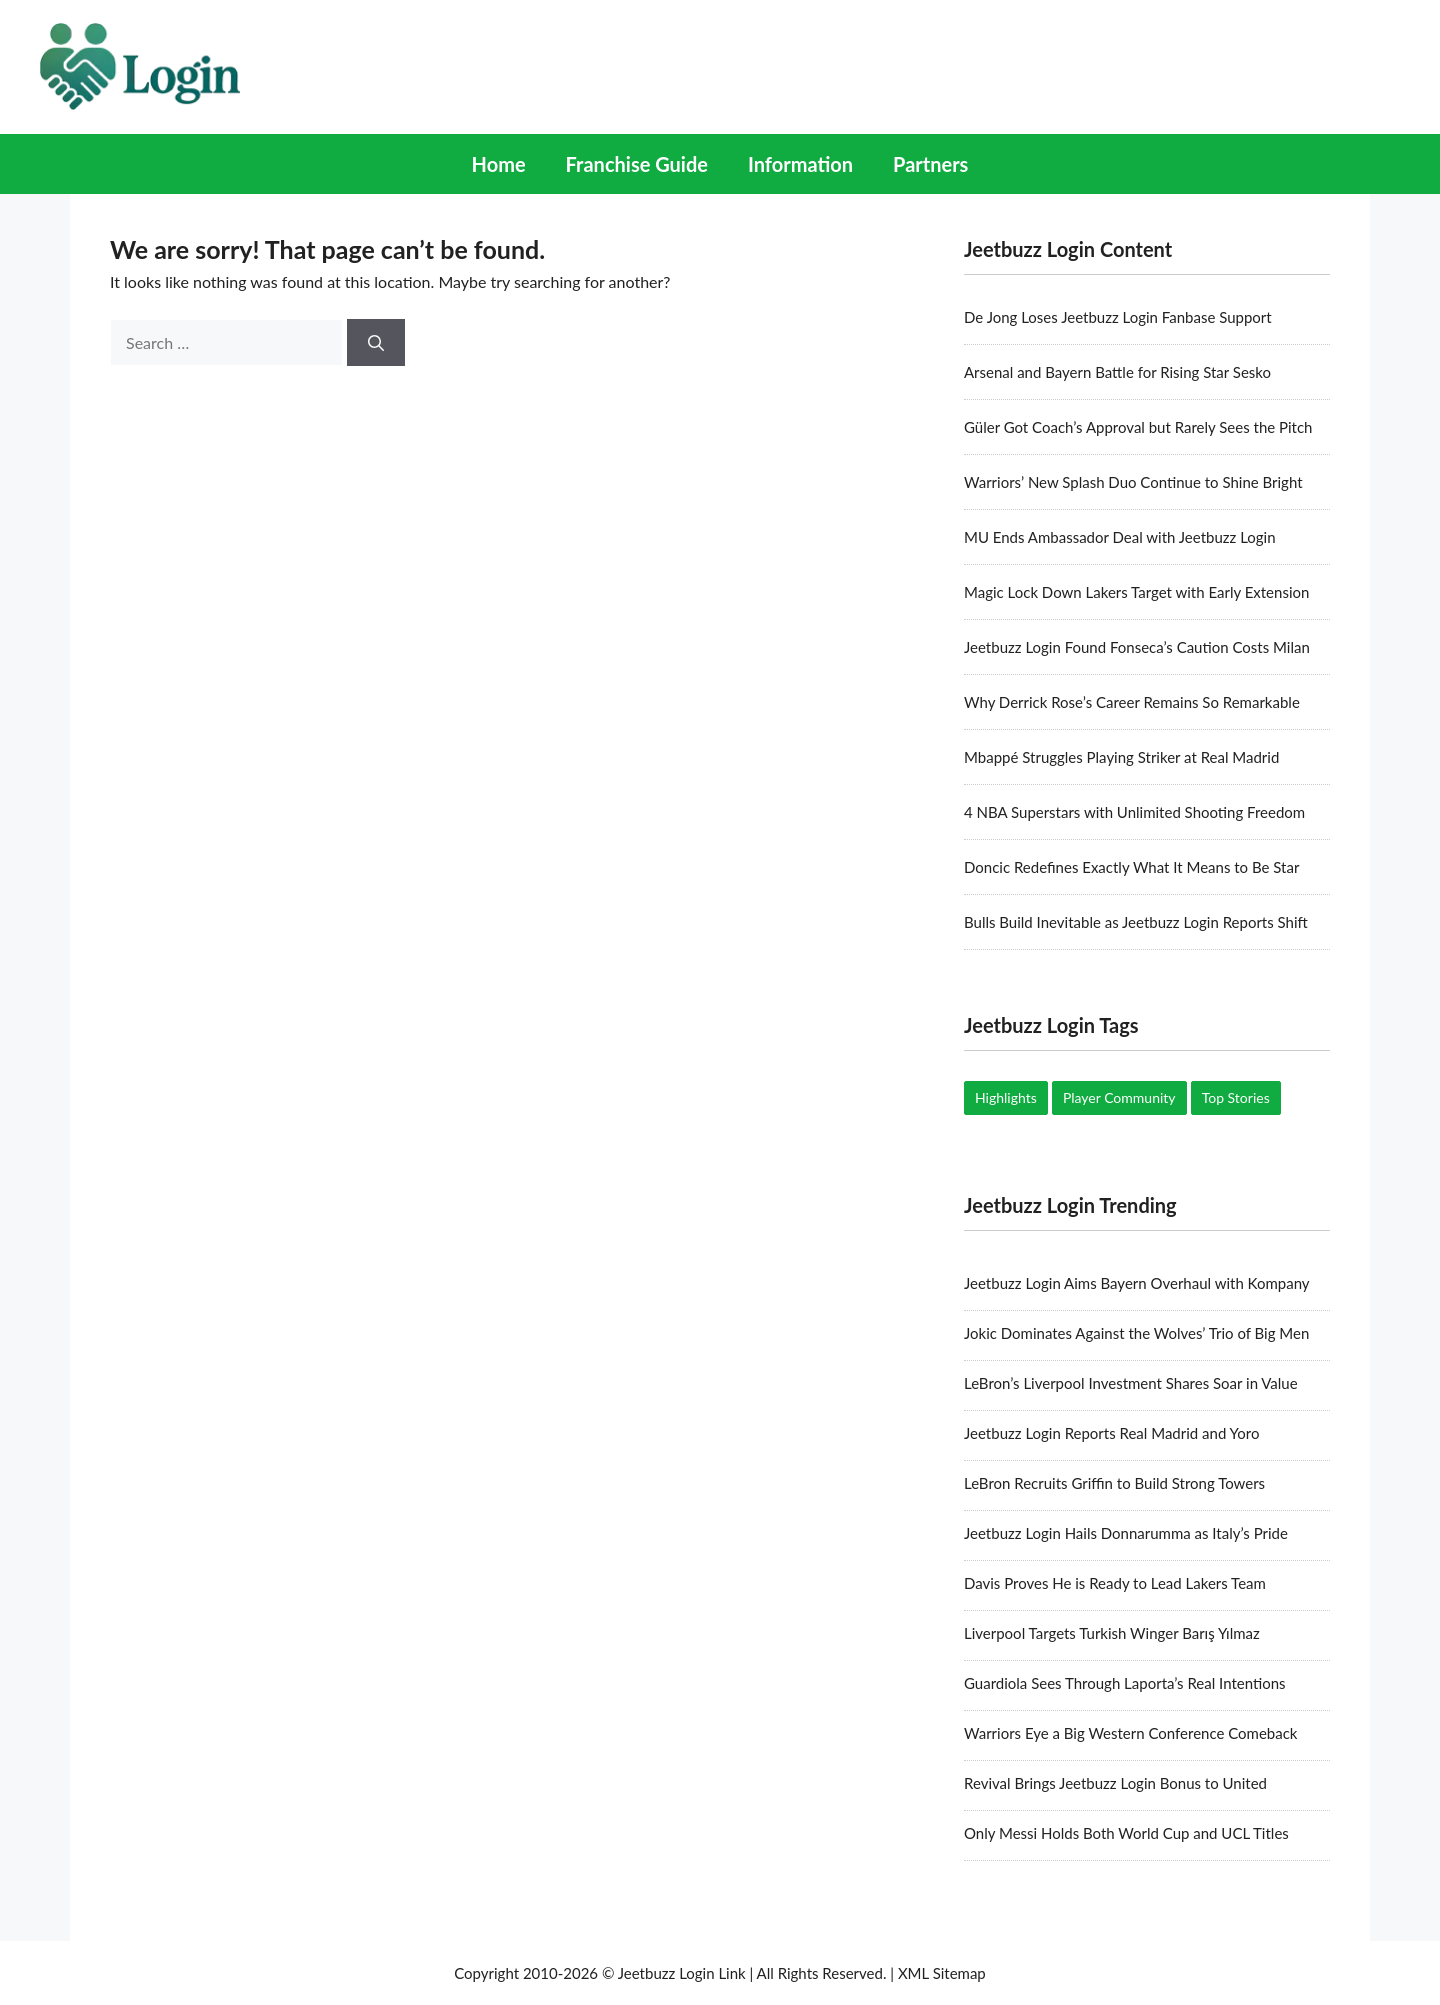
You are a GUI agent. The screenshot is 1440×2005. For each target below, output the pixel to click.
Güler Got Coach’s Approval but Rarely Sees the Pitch (1138, 427)
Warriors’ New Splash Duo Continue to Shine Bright (1133, 482)
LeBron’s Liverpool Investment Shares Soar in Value (1131, 1383)
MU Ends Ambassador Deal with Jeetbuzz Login (1120, 537)
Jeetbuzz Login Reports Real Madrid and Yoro (1111, 1433)
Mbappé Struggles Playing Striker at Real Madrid (1121, 757)
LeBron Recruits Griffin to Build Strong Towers (1114, 1483)
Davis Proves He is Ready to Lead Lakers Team (1115, 1583)
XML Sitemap (942, 1973)
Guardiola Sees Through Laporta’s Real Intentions (1125, 1683)
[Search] (376, 343)
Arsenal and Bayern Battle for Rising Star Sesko (1117, 372)
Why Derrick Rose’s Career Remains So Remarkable (1132, 702)
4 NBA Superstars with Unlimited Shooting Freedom (1134, 812)
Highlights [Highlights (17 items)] (1006, 1097)
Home (499, 164)
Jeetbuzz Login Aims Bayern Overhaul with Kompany (1137, 1283)
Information (800, 164)
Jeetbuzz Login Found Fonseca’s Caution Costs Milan (1137, 647)
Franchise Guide (637, 164)
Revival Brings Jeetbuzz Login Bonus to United (1115, 1783)
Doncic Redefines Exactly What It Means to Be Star (1131, 867)
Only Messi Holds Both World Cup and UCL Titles (1126, 1833)
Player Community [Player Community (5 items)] (1119, 1097)
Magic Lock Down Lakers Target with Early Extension (1136, 592)
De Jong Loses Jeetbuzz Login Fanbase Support (1118, 317)
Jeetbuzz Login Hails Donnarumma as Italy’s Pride (1126, 1533)
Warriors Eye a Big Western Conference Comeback (1131, 1733)
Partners (930, 164)
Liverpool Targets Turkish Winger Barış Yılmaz (1112, 1633)
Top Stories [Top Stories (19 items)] (1236, 1097)
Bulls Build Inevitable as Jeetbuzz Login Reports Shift (1136, 922)
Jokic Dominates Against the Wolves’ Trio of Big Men (1136, 1333)
